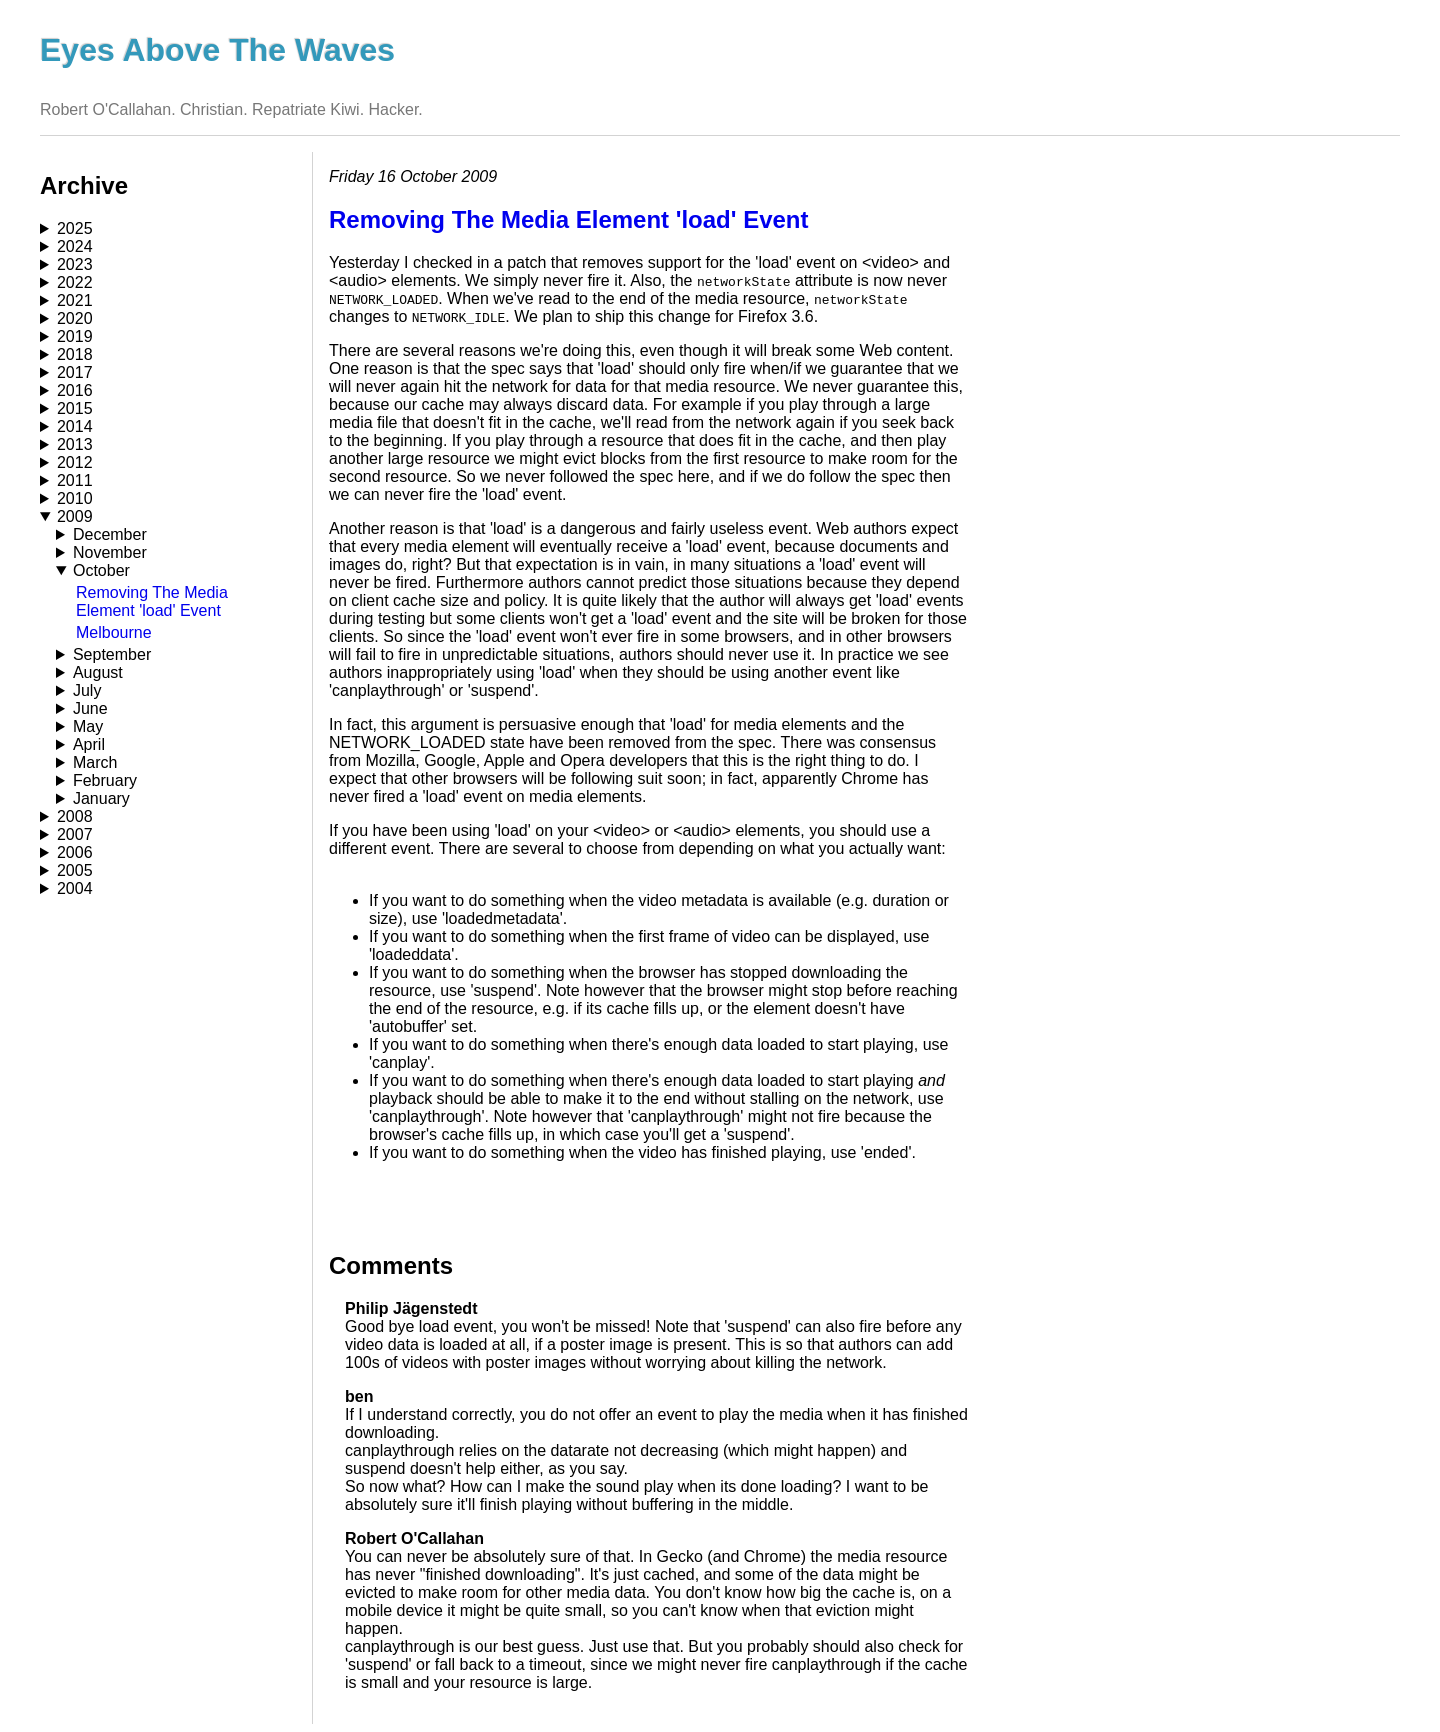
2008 (75, 816)
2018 (75, 354)
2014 (75, 426)
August (98, 672)
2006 (75, 852)
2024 (75, 246)
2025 (75, 228)
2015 (75, 408)
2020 (75, 318)
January (101, 798)
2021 (75, 300)
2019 (75, 336)
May (88, 726)
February (105, 780)
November (110, 552)
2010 (75, 498)
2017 (75, 372)
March (95, 762)
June (90, 708)
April (89, 744)
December (110, 534)
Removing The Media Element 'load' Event (152, 601)
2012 (75, 462)
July (87, 690)
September (112, 654)
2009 (75, 516)
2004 (75, 888)
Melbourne (114, 632)
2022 (75, 282)
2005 (75, 870)
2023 (75, 264)
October (101, 570)
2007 (75, 834)
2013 (75, 444)
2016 (75, 390)
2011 (75, 480)
